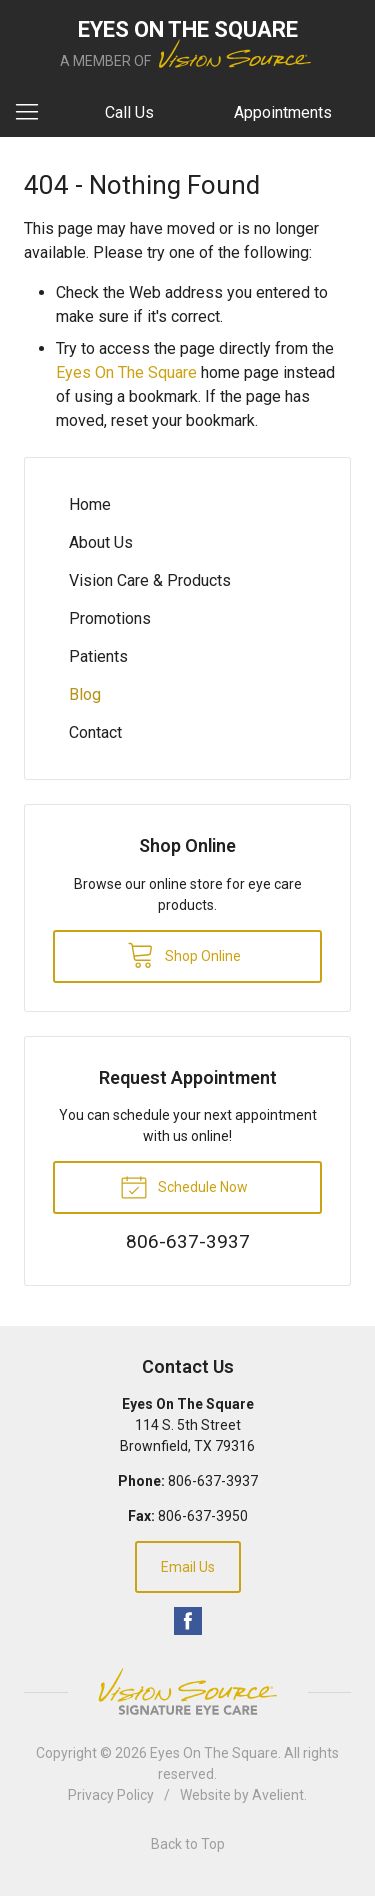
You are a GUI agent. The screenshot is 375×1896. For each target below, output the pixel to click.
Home (90, 504)
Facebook (188, 1621)
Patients (98, 656)
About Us (101, 542)
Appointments (283, 112)
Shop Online (184, 954)
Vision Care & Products (150, 580)
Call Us (129, 112)
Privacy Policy (111, 1795)
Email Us (188, 1567)
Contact (95, 732)
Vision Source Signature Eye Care (188, 1691)
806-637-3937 (213, 1481)
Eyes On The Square (126, 372)
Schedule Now (184, 1186)
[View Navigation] (34, 113)
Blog (85, 694)
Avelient (278, 1795)
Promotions (110, 618)
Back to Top (188, 1844)
